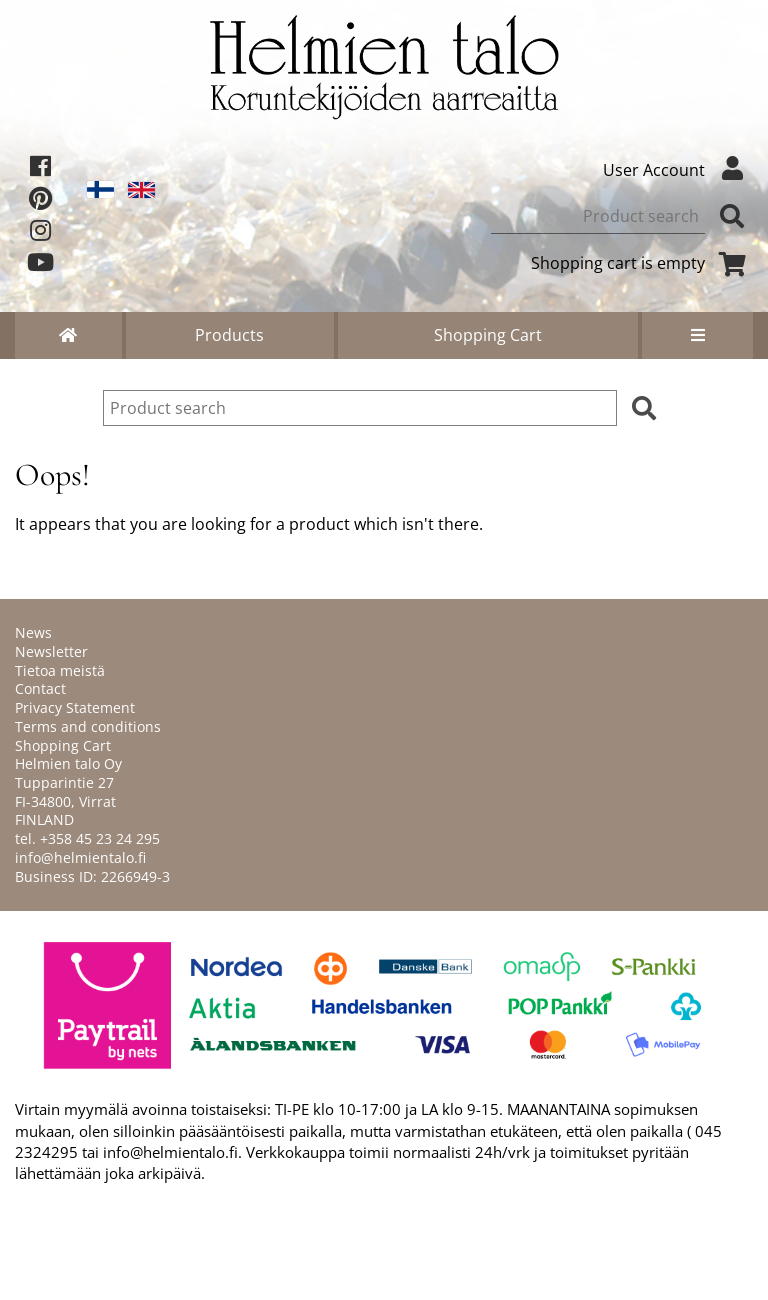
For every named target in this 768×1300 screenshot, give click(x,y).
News (33, 632)
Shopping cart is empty (642, 263)
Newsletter (51, 651)
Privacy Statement (75, 707)
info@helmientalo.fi (80, 857)
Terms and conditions (88, 726)
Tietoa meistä (60, 670)
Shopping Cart (488, 335)
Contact (40, 688)
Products (229, 335)
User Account (678, 170)
